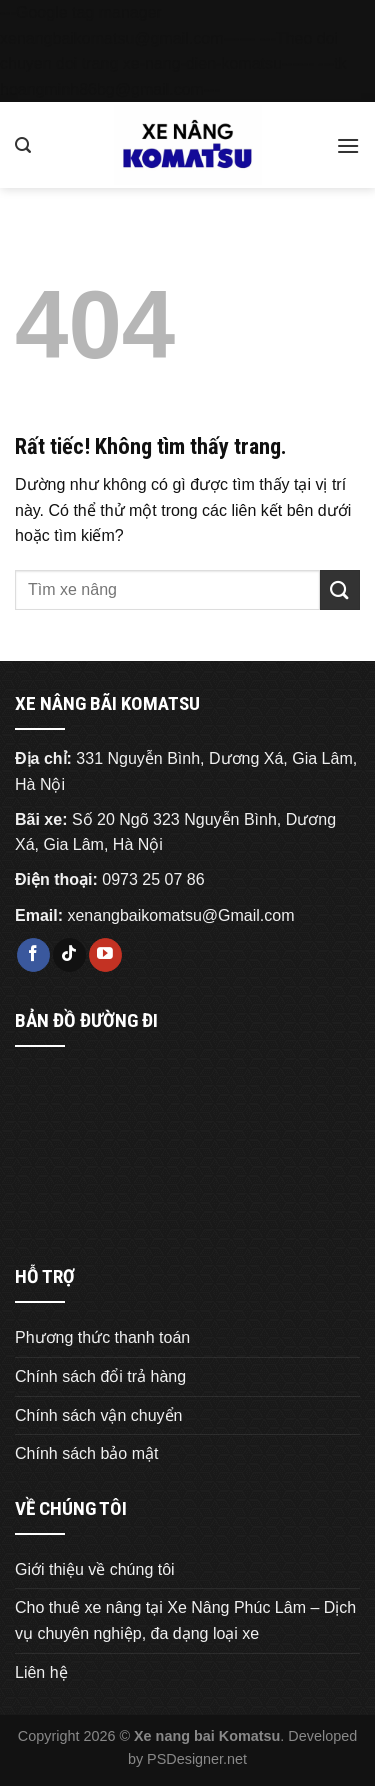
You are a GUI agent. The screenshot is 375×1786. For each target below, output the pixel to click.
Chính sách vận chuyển (98, 1415)
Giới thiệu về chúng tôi (95, 1569)
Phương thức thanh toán (102, 1337)
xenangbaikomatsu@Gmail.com (180, 915)
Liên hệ (41, 1672)
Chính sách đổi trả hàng (100, 1376)
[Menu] (348, 145)
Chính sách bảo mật (86, 1453)
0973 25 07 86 (153, 879)
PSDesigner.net (197, 1759)
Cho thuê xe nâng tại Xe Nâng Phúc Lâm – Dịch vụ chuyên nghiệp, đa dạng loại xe (185, 1620)
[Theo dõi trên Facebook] (33, 955)
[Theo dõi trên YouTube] (105, 955)
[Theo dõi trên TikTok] (69, 955)
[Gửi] (340, 589)
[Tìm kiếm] (23, 145)
